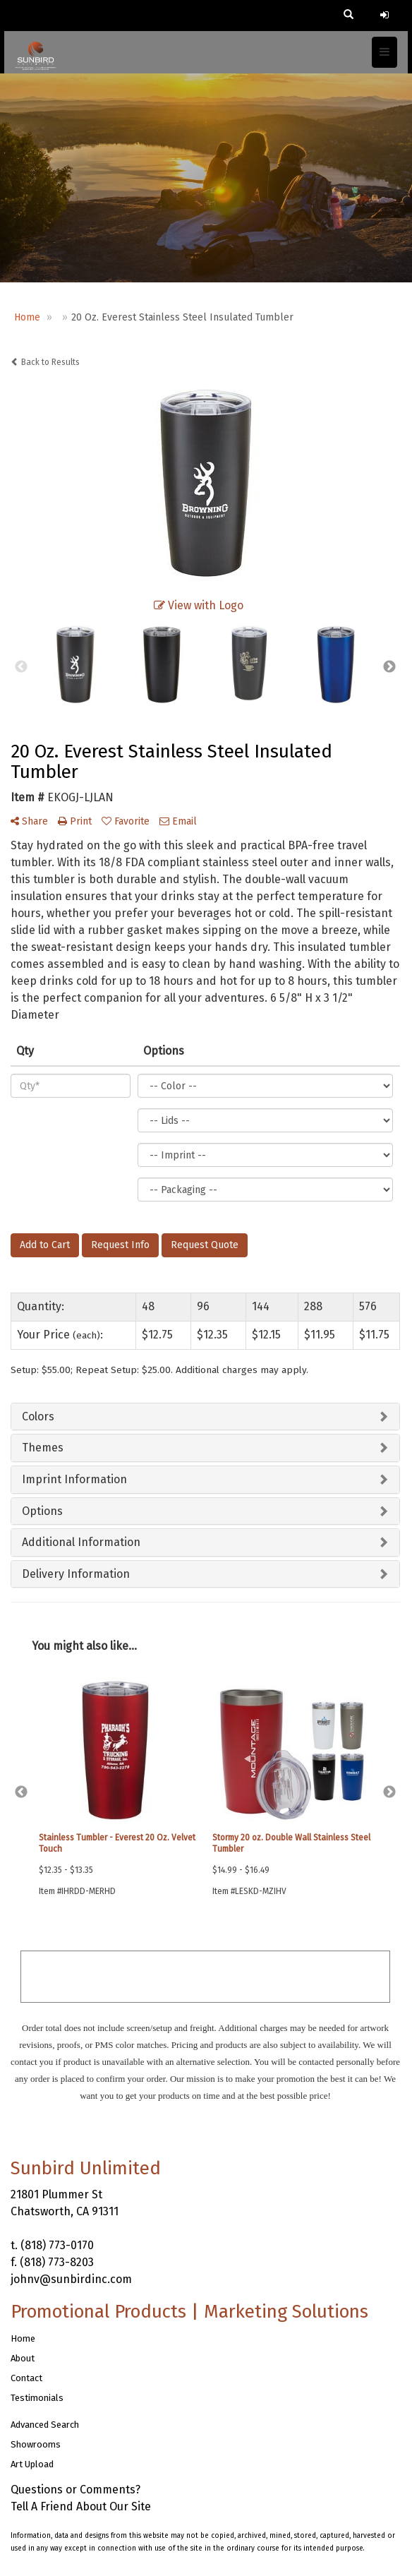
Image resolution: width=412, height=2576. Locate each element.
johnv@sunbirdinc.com (71, 2279)
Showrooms (36, 2444)
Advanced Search (45, 2424)
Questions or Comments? (75, 2489)
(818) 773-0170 (57, 2245)
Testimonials (37, 2397)
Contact (26, 2378)
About (23, 2358)
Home (23, 2338)
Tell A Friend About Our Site (81, 2506)
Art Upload (32, 2464)
